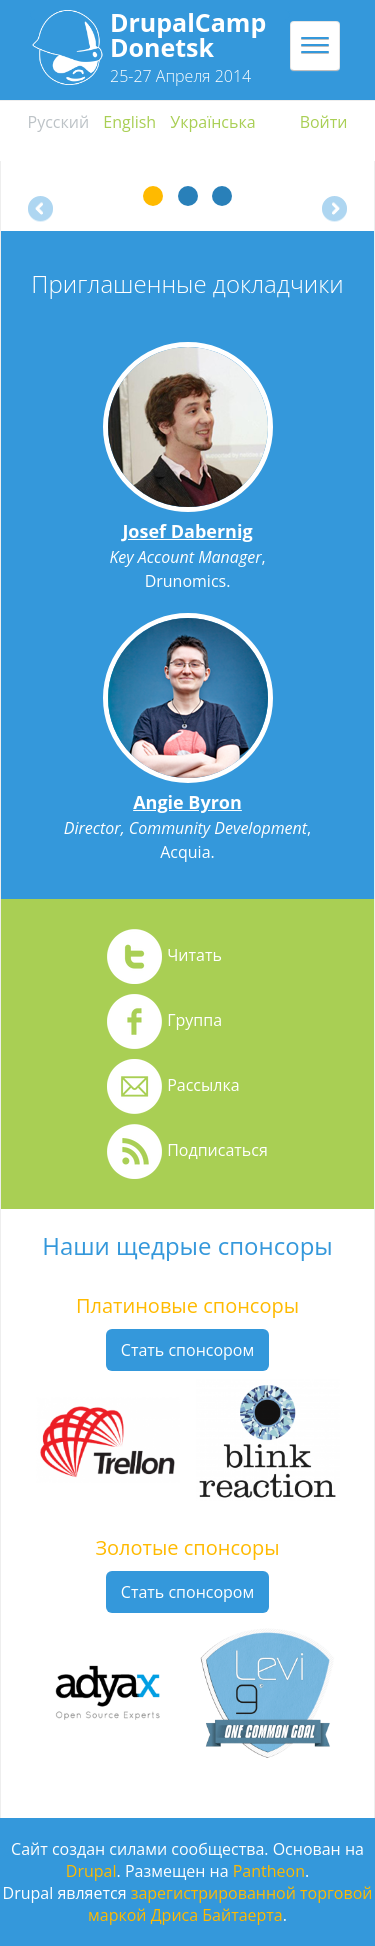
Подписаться (217, 1150)
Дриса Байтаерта (217, 1915)
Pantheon (269, 1871)
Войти (324, 122)
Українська (212, 122)
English (129, 122)
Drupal (91, 1871)
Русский (59, 122)
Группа (194, 1020)
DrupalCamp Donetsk (188, 34)
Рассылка (203, 1085)
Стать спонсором (187, 1350)
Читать (194, 955)
